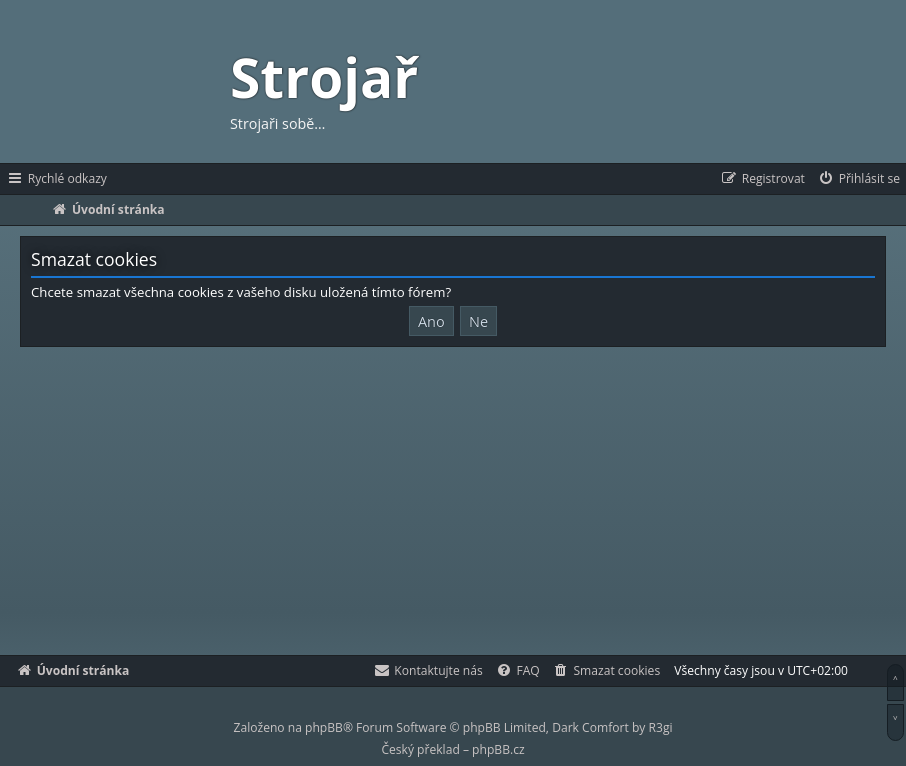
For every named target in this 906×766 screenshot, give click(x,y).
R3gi (661, 727)
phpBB (324, 727)
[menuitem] (858, 179)
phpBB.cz (498, 749)
